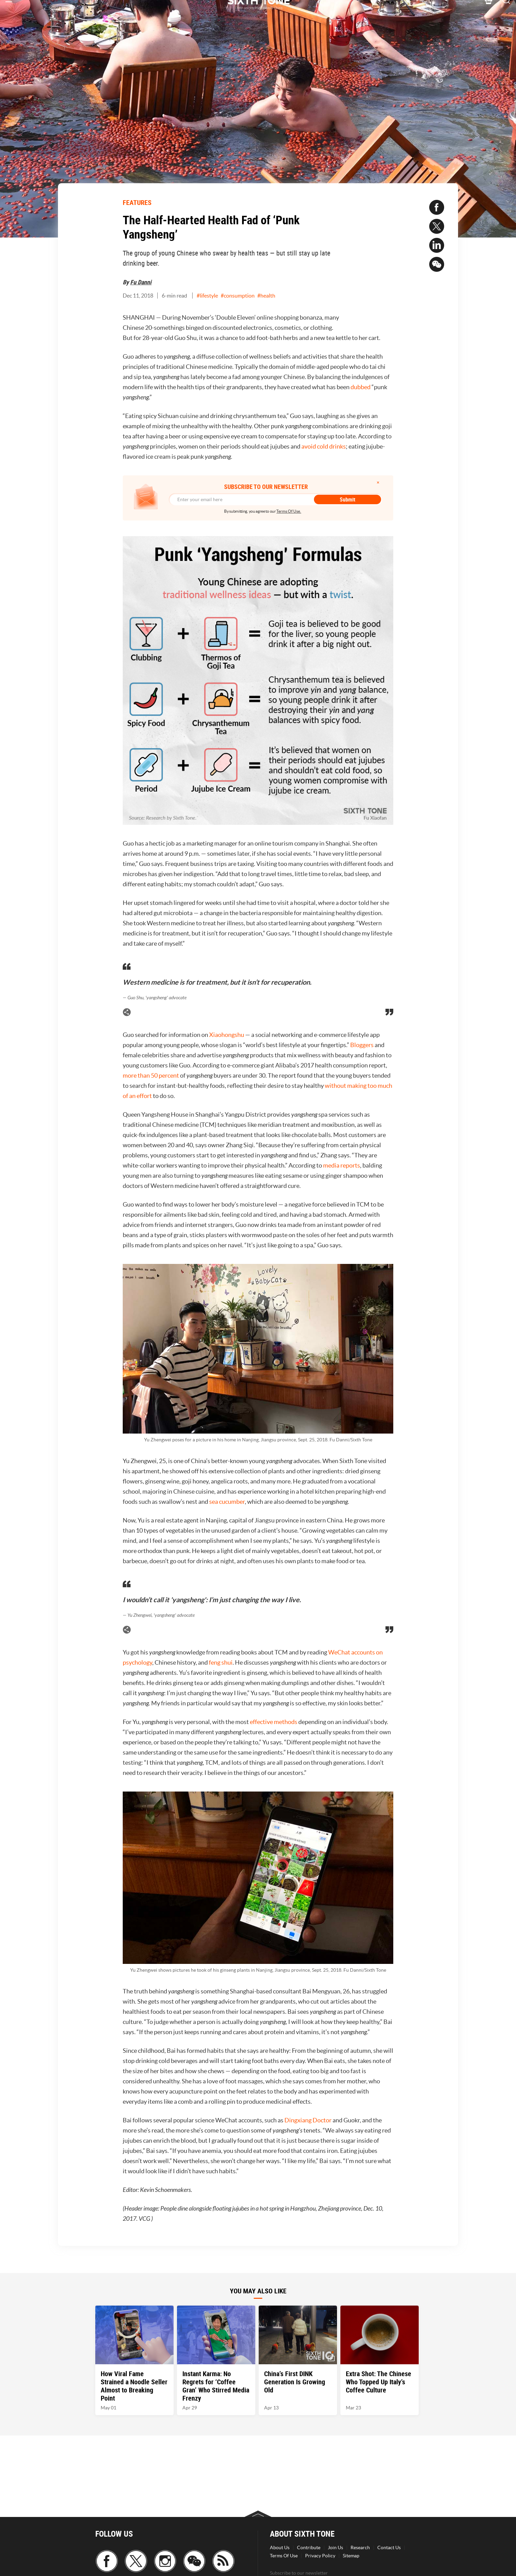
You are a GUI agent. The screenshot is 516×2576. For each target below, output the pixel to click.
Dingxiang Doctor (308, 2120)
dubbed (361, 387)
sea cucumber (227, 1501)
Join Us (335, 2547)
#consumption (238, 295)
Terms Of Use (284, 2555)
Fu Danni (141, 282)
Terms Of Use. (288, 511)
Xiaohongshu (226, 1034)
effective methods (273, 1721)
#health (266, 295)
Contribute (308, 2547)
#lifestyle (207, 295)
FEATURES (137, 202)
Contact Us (389, 2547)
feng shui (221, 1662)
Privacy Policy (320, 2555)
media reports (341, 1165)
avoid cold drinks (323, 446)
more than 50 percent (151, 1075)
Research (360, 2547)
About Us (280, 2547)
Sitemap (351, 2555)
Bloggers (362, 1044)
